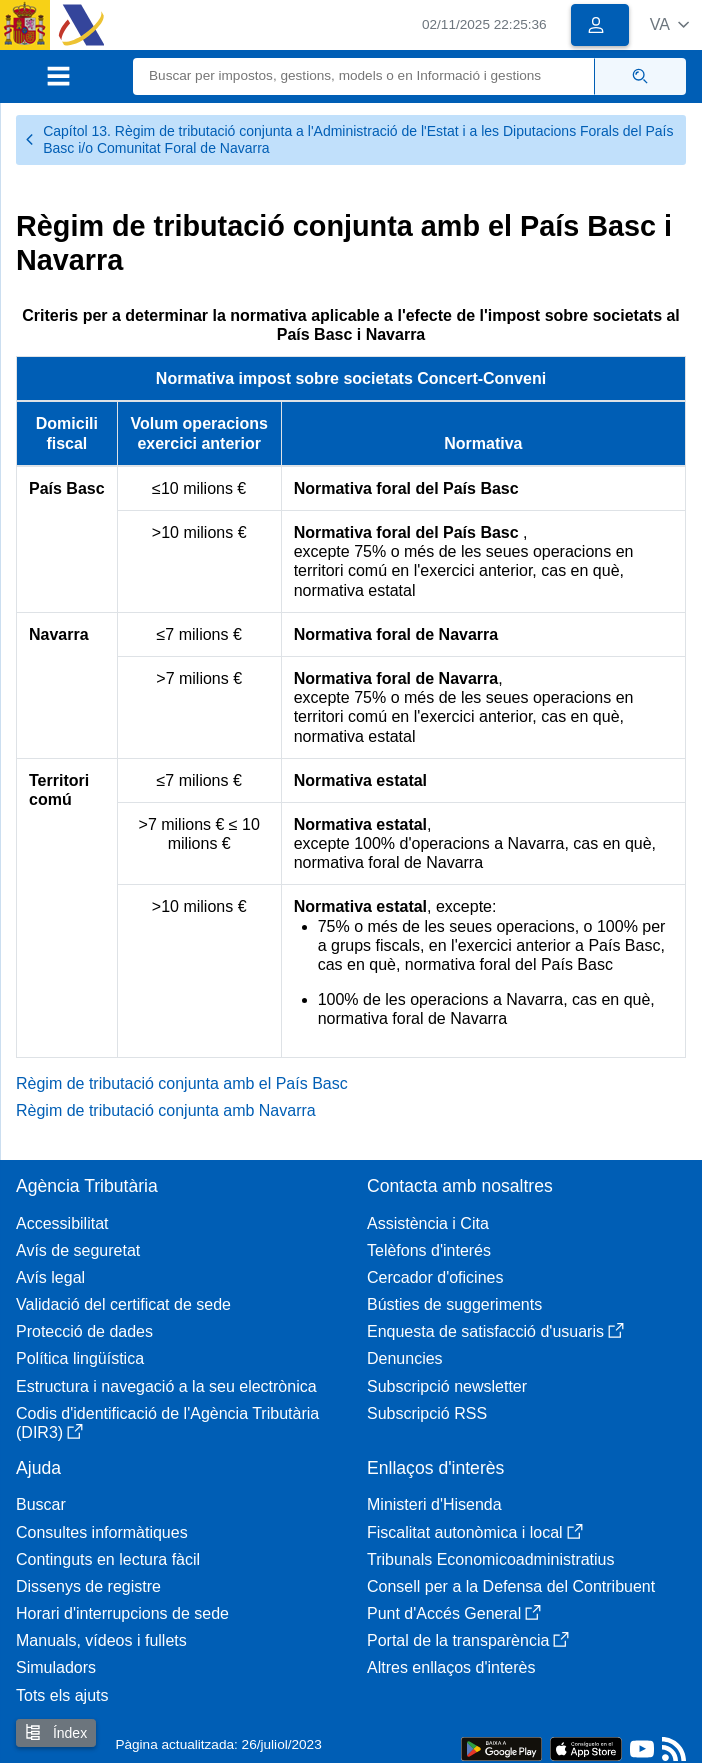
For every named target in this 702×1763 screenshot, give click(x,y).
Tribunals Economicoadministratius (491, 1559)
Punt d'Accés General (454, 1613)
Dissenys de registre (88, 1586)
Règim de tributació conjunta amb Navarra (166, 1110)
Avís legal (50, 1277)
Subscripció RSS (427, 1413)
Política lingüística (80, 1358)
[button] (669, 24)
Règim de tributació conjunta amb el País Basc (182, 1083)
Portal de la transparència (468, 1640)
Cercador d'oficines (435, 1277)
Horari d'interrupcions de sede (122, 1613)
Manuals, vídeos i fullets (101, 1640)
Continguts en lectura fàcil (108, 1559)
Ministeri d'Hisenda (434, 1504)
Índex (56, 1732)
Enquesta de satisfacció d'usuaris (495, 1331)
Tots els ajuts (62, 1695)
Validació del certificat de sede (123, 1304)
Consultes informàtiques (102, 1532)
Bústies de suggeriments (454, 1304)
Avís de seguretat (78, 1250)
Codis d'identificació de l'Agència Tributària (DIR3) (167, 1423)
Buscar (41, 1504)
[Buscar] (364, 76)
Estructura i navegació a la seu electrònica (166, 1386)
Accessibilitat (62, 1223)
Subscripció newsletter (447, 1386)
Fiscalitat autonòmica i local (475, 1532)
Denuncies (405, 1358)
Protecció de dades (84, 1331)
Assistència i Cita (428, 1223)
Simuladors (56, 1667)
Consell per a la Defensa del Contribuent (511, 1586)
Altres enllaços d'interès (451, 1667)
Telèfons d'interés (429, 1250)
